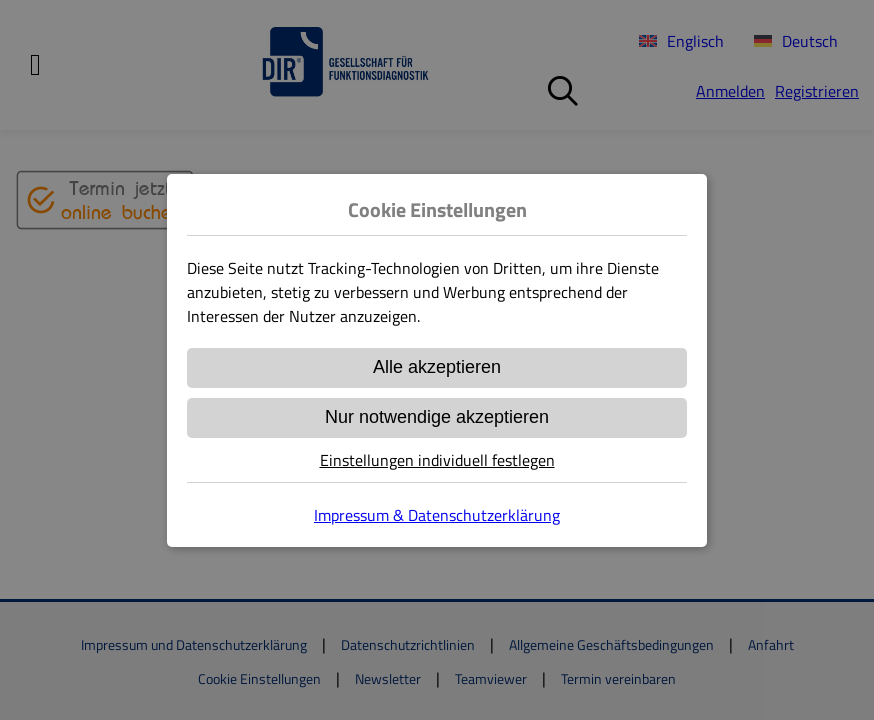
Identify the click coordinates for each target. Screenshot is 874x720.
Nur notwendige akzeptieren (437, 417)
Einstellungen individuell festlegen (437, 460)
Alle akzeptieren (437, 367)
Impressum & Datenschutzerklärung (437, 515)
